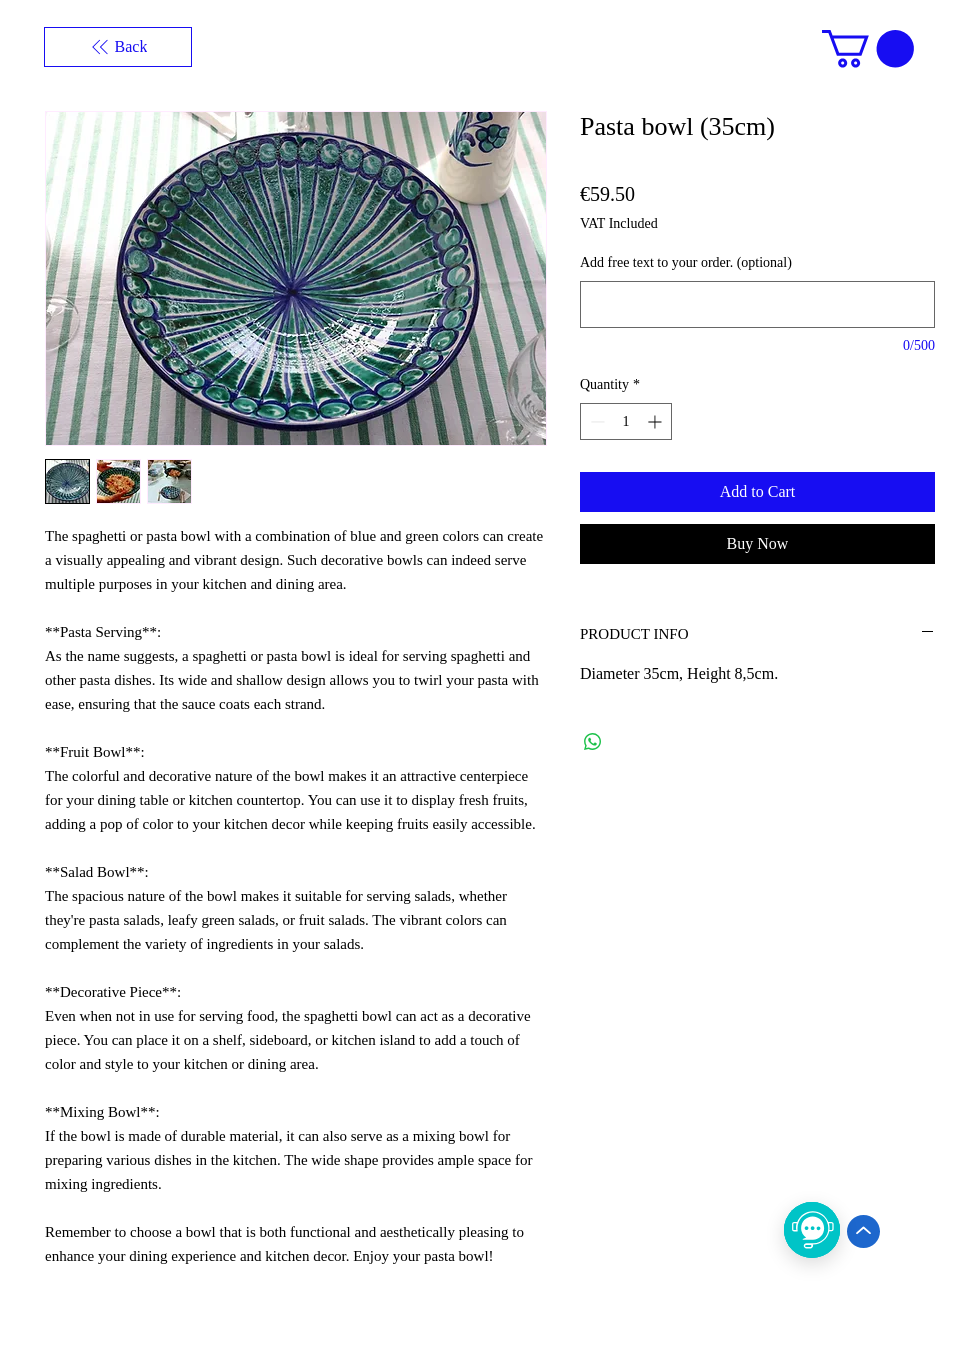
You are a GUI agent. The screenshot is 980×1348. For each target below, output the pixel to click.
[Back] (118, 47)
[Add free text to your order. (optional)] (757, 304)
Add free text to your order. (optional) (686, 262)
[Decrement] (595, 421)
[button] (868, 49)
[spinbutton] (626, 421)
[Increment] (656, 421)
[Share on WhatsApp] (593, 742)
